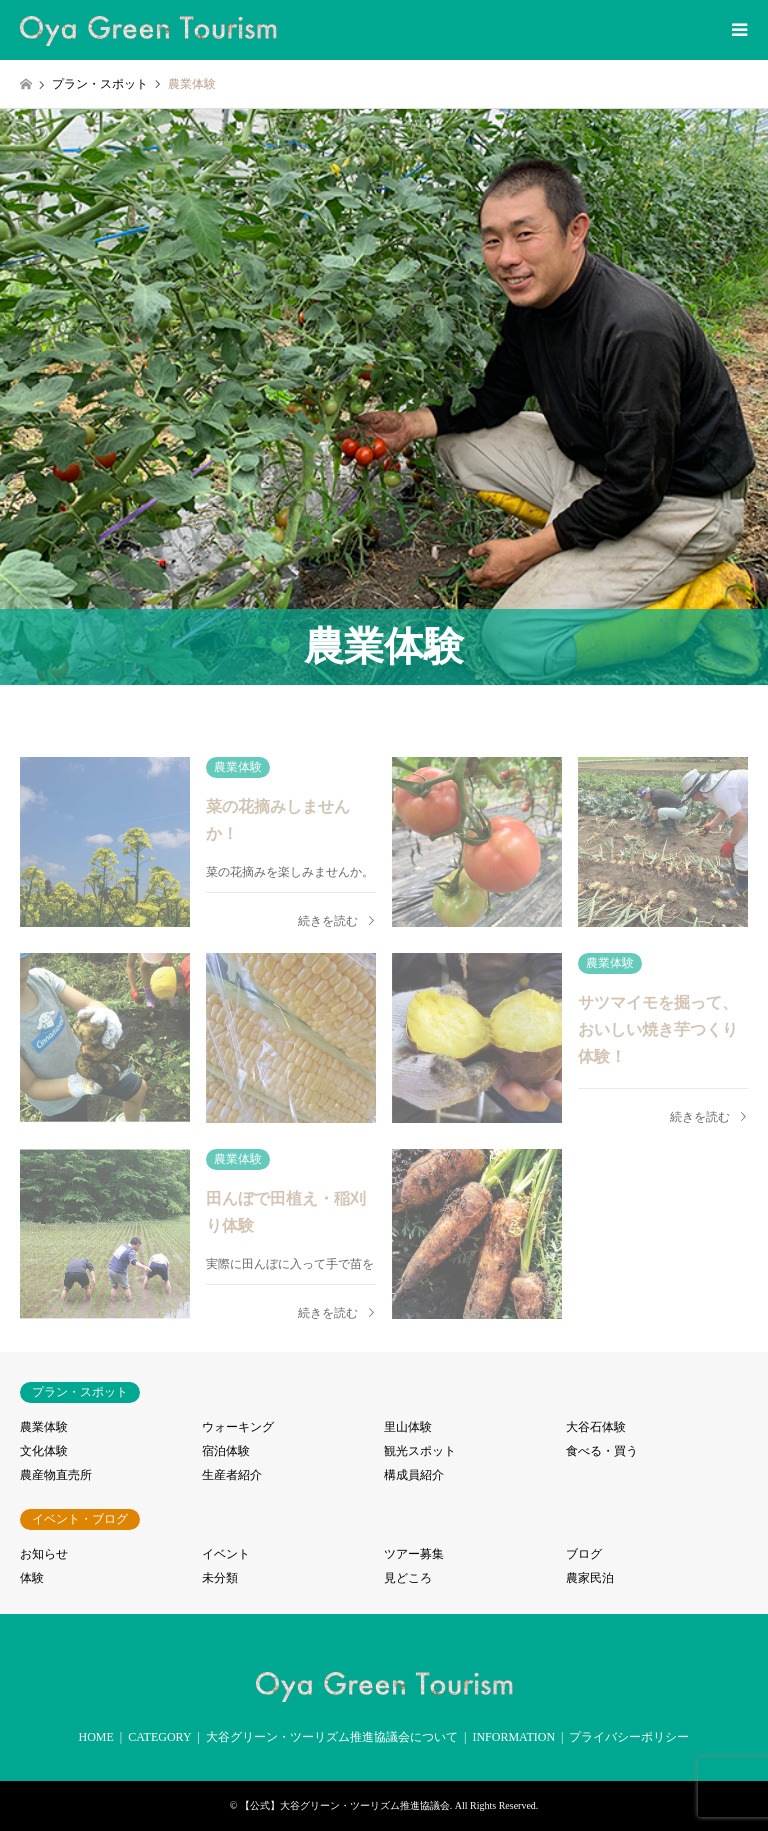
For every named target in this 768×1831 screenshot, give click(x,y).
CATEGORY (159, 1737)
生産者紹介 (232, 1475)
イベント (226, 1554)
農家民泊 (590, 1578)
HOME (96, 1737)
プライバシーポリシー (629, 1737)
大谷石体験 (596, 1427)
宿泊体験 (226, 1451)
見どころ (408, 1578)
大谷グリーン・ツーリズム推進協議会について (332, 1737)
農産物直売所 (56, 1475)
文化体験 (44, 1451)
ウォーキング (238, 1427)
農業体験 (44, 1427)
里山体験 (408, 1427)
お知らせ (44, 1554)
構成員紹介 (414, 1475)
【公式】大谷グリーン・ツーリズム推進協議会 (345, 1805)
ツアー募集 (414, 1554)
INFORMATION (513, 1737)
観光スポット (420, 1451)
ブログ (584, 1554)
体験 (32, 1578)
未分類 (220, 1578)
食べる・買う (602, 1451)
